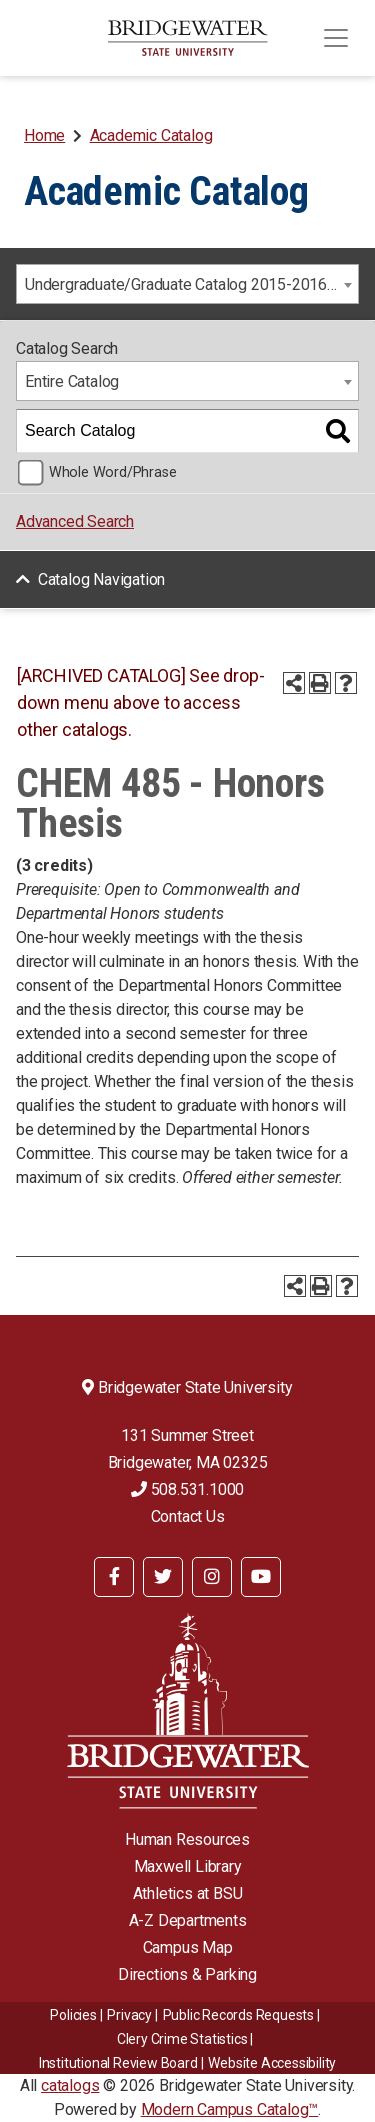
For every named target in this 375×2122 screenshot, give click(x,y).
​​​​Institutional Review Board (118, 2063)
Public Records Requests (238, 2015)
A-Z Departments (188, 1920)
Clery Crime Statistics (182, 2039)
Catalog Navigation (101, 579)
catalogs (70, 2085)
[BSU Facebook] (114, 1577)
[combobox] (187, 284)
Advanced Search (75, 521)
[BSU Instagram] (212, 1577)
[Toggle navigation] (336, 38)
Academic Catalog (151, 135)
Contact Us (188, 1516)
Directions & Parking (187, 1974)
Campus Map (188, 1947)
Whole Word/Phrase (113, 472)
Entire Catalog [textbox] (72, 381)
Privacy (129, 2015)
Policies (73, 2015)
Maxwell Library (188, 1866)
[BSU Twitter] (163, 1577)
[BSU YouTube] (261, 1577)
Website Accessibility (272, 2063)
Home (44, 135)
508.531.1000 (187, 1489)
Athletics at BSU (188, 1893)
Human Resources (187, 1839)
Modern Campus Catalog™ (230, 2109)
